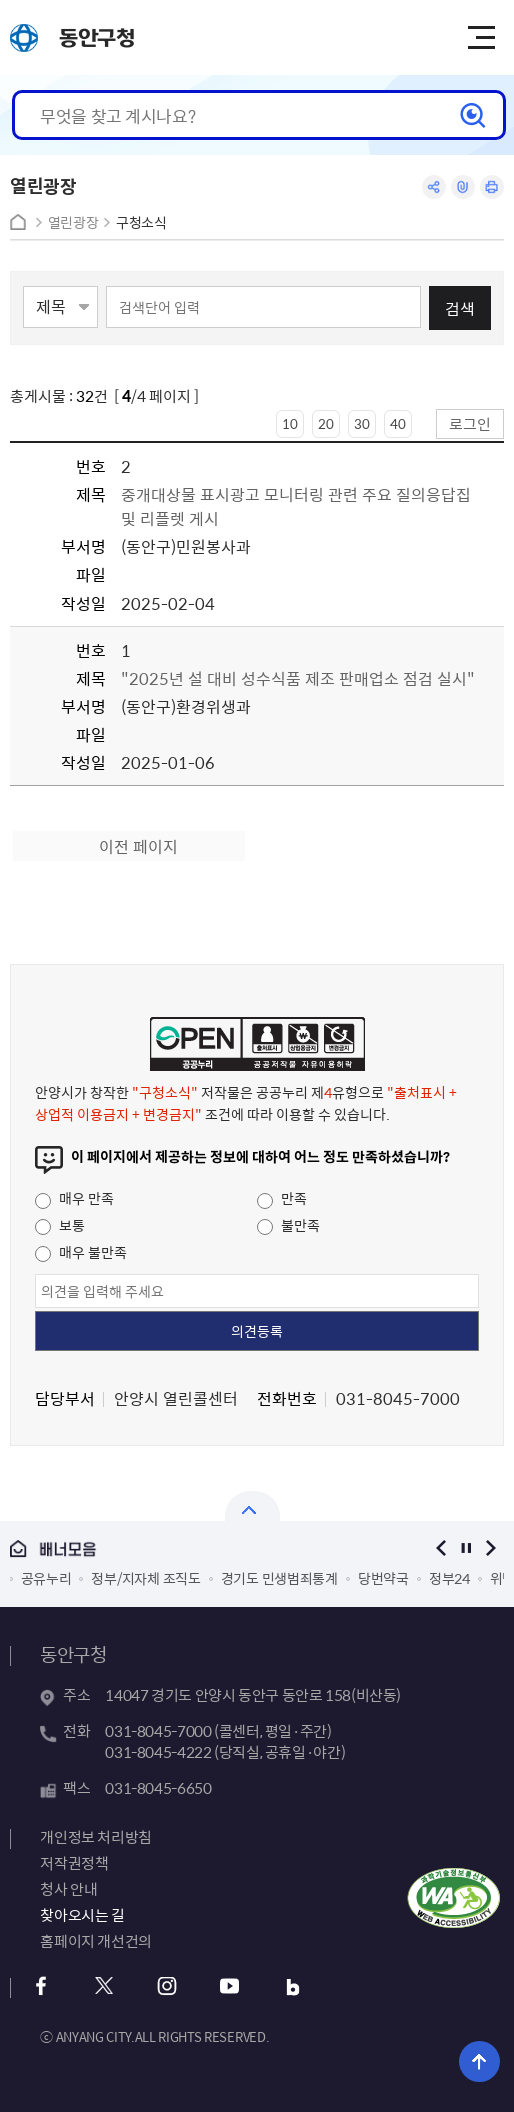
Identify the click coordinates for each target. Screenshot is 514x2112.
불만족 (288, 1225)
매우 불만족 (81, 1252)
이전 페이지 (138, 846)
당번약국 (383, 1578)
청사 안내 (68, 1889)
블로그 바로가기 (292, 1986)
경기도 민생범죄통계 (279, 1578)
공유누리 (46, 1578)
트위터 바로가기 (103, 1986)
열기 (252, 1506)
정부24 (449, 1578)
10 (290, 423)
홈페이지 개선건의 (96, 1941)
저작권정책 (74, 1863)
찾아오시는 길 (82, 1915)
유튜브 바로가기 (229, 1986)
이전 (441, 1548)
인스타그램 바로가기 (166, 1986)
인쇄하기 (492, 187)
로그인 (470, 423)
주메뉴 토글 (481, 38)
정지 (466, 1548)
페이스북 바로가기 (40, 1986)
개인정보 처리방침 (96, 1837)
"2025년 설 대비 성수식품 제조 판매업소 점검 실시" (298, 678)
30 (362, 423)
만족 (282, 1198)
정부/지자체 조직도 (145, 1578)
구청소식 (141, 222)
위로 (479, 2061)
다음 (491, 1548)
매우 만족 (74, 1198)
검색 (460, 308)
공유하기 (434, 187)
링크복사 (463, 187)
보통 (60, 1225)
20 (326, 423)
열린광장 (73, 222)
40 (398, 423)
